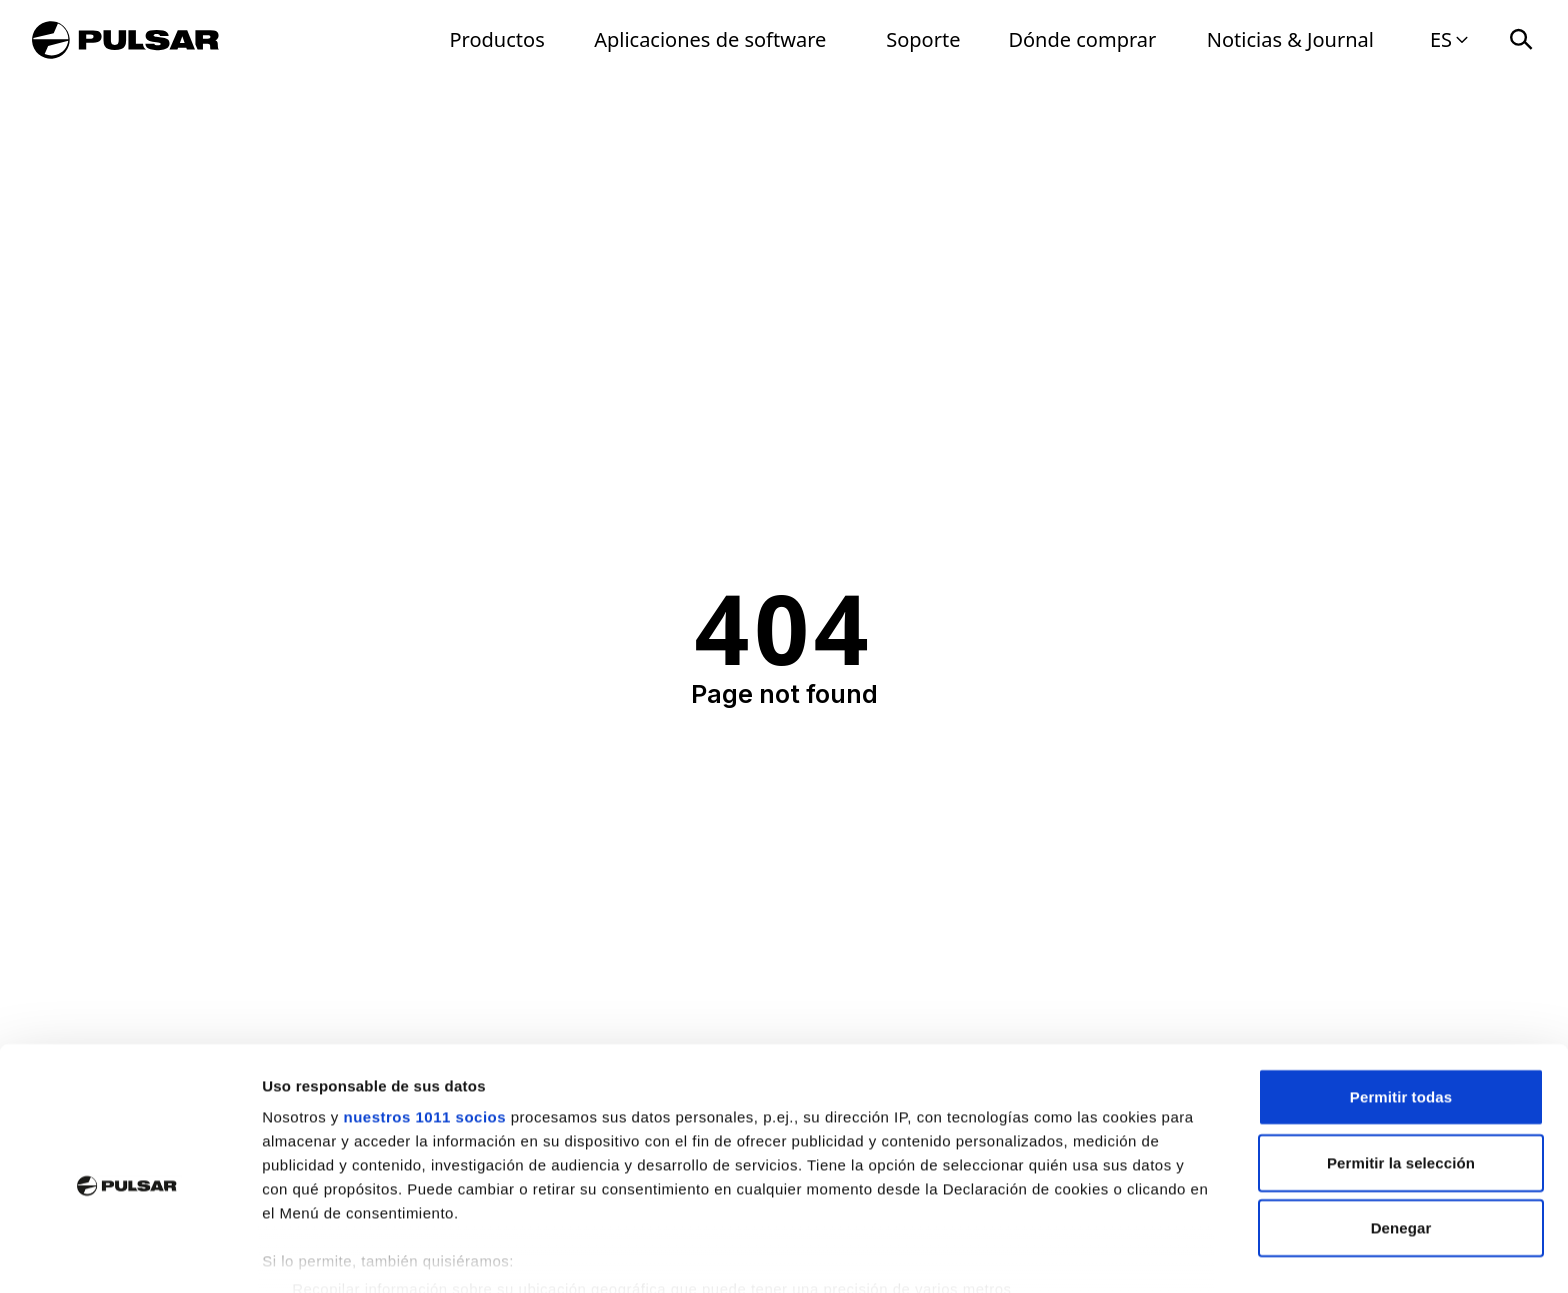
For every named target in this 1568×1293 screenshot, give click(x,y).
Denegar (1401, 1134)
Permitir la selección (1401, 1068)
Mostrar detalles (1082, 1253)
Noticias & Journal (1290, 39)
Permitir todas (1401, 1003)
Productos (497, 39)
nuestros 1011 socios (424, 1023)
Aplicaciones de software (710, 39)
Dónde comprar (1082, 39)
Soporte (923, 39)
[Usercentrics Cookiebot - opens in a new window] (129, 1254)
